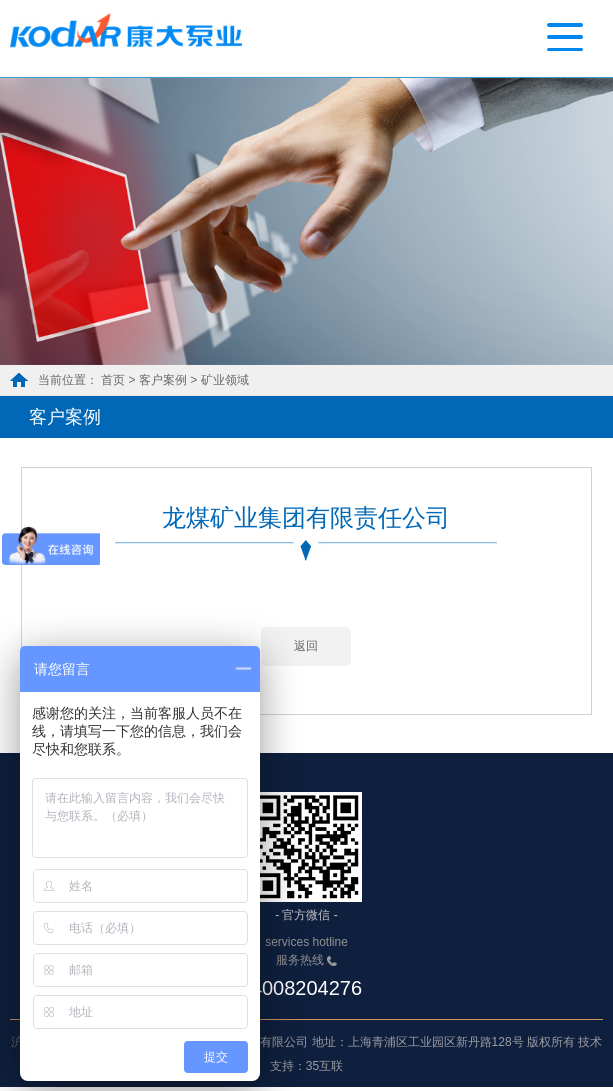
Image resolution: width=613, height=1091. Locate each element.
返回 (306, 650)
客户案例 (163, 380)
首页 (113, 380)
